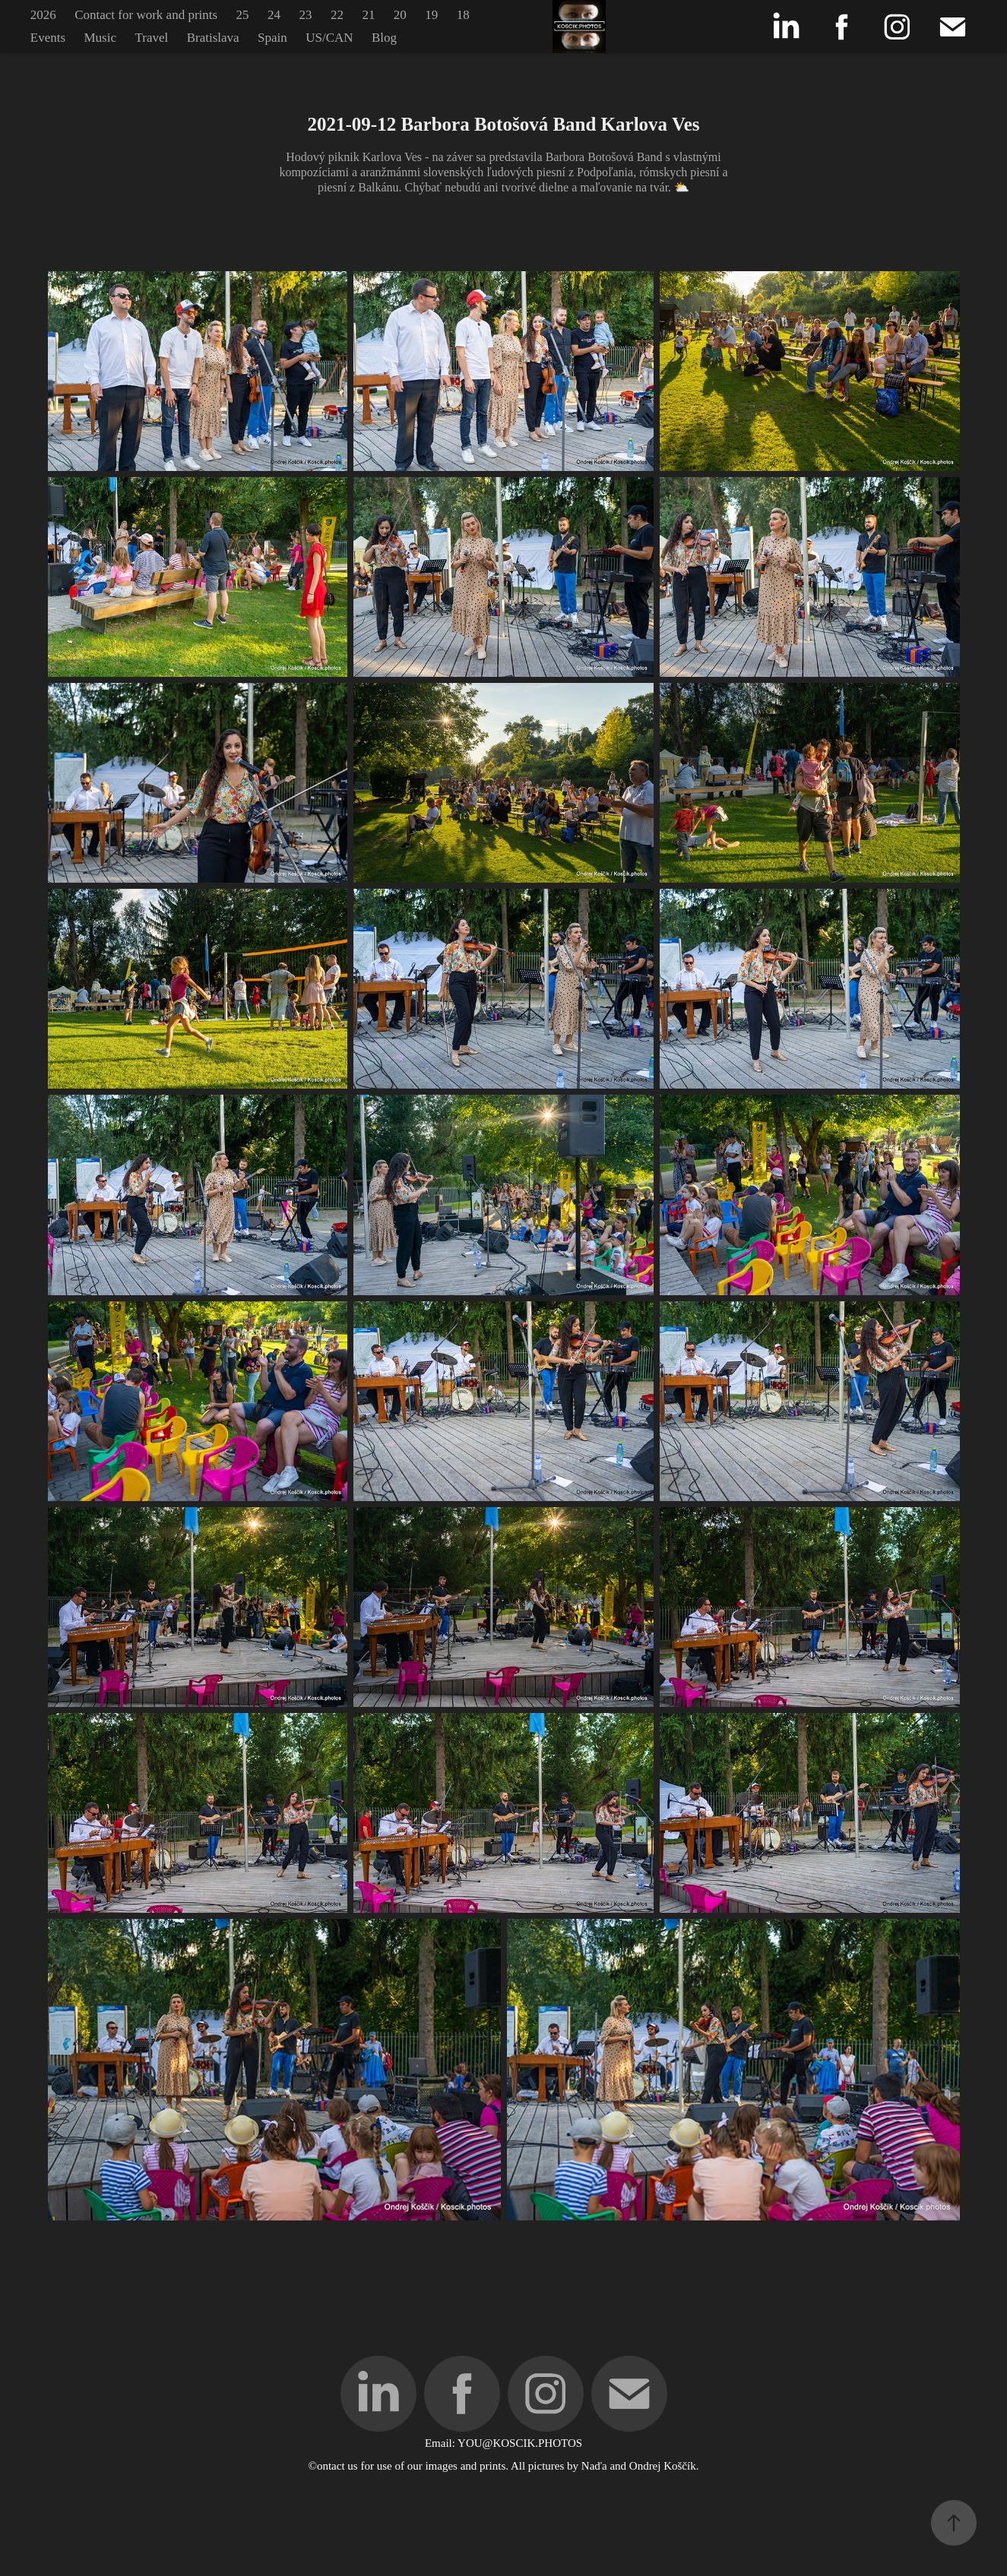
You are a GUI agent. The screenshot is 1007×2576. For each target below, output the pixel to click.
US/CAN (329, 37)
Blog (384, 37)
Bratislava (213, 37)
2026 (43, 15)
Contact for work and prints (145, 15)
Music (100, 37)
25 (242, 15)
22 (337, 15)
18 (463, 15)
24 (274, 15)
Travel (151, 37)
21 (368, 15)
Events (47, 37)
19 (431, 15)
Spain (272, 37)
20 (400, 15)
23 (305, 15)
